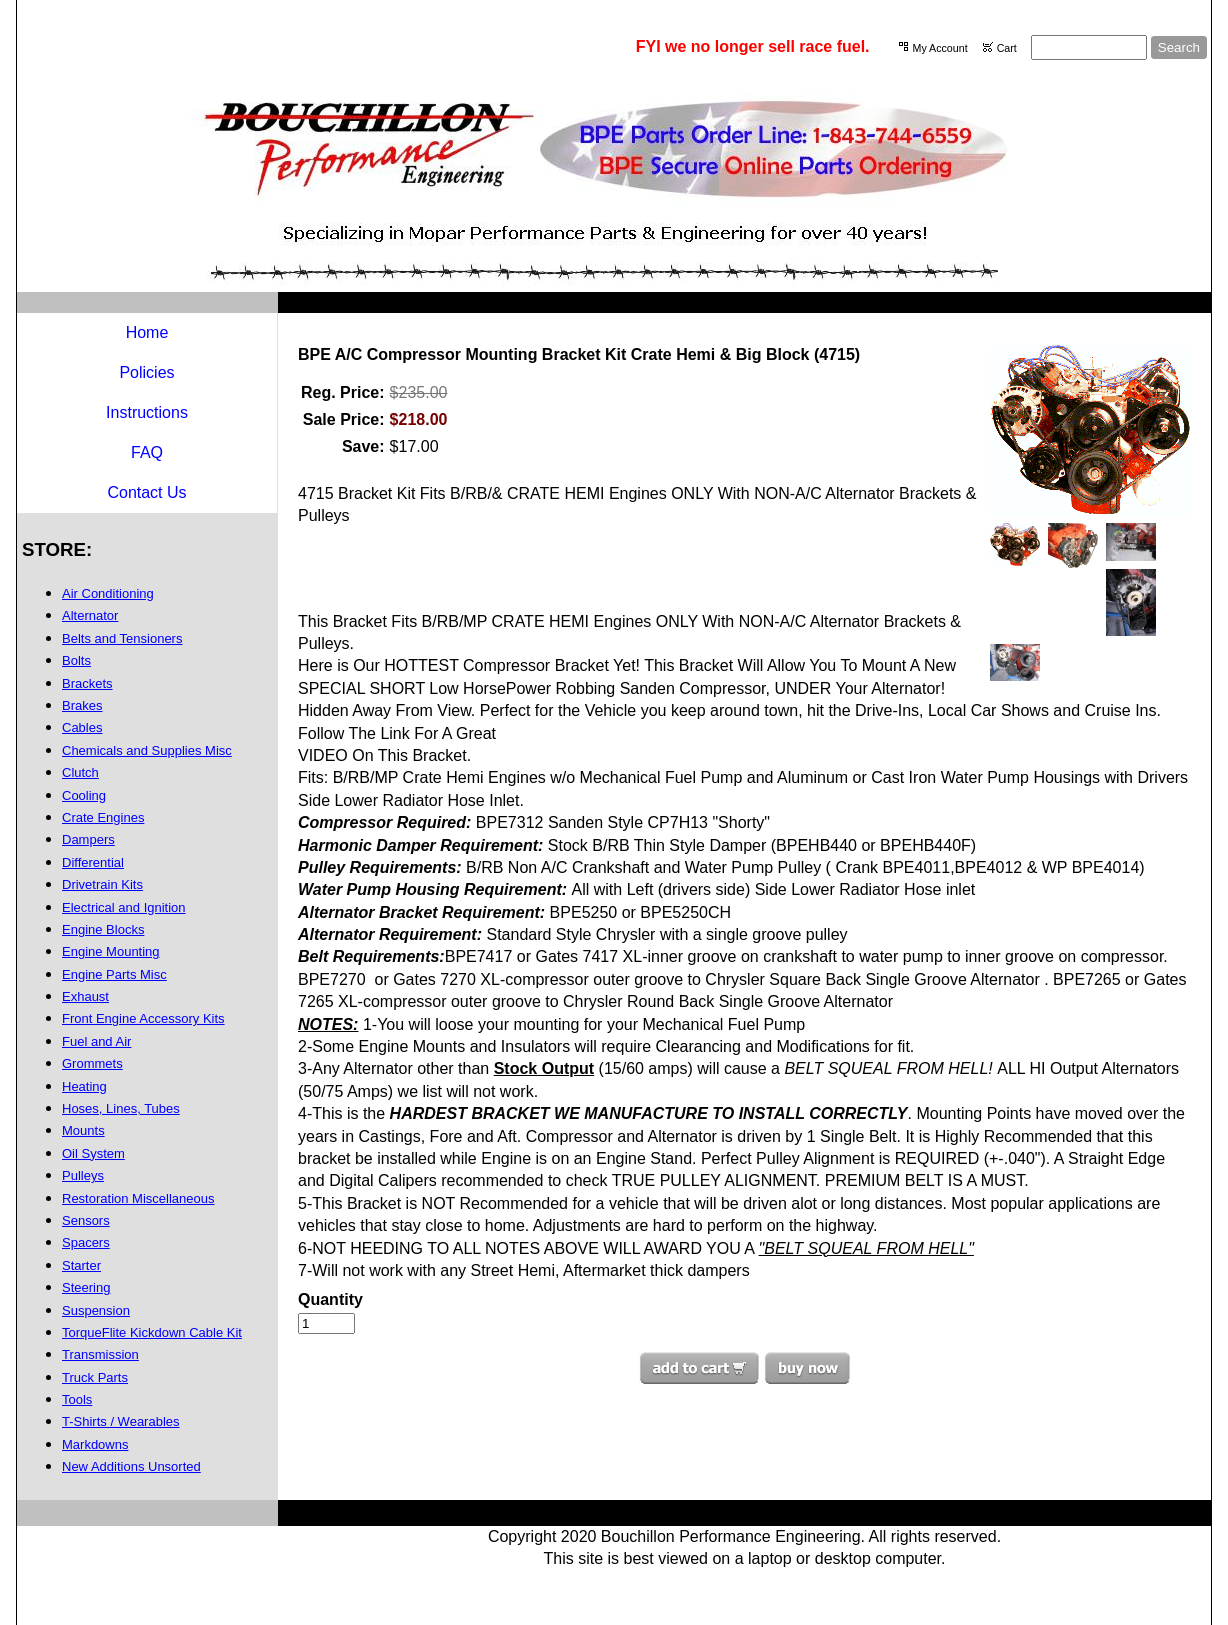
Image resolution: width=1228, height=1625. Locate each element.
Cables (82, 727)
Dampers (88, 839)
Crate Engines (103, 817)
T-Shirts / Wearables (121, 1421)
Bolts (76, 660)
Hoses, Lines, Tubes (121, 1108)
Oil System (93, 1153)
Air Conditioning (108, 593)
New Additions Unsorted (131, 1466)
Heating (84, 1086)
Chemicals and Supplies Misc (147, 750)
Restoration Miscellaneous (138, 1198)
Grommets (92, 1063)
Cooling (84, 795)
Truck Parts (95, 1377)
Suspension (96, 1310)
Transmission (100, 1354)
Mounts (83, 1130)
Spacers (86, 1242)
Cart (1007, 48)
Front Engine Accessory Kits (143, 1018)
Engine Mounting (111, 951)
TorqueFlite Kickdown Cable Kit (152, 1332)
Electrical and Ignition (124, 907)
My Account (940, 48)
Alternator (90, 615)
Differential (93, 862)
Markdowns (95, 1444)
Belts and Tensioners (122, 638)
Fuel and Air (96, 1041)
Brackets (87, 683)
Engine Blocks (103, 929)
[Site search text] (1089, 47)
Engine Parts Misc (114, 974)
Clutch (80, 772)
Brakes (82, 705)
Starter (81, 1265)
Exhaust (85, 996)
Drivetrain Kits (102, 884)
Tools (77, 1399)
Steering (86, 1287)
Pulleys (83, 1175)
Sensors (86, 1220)
